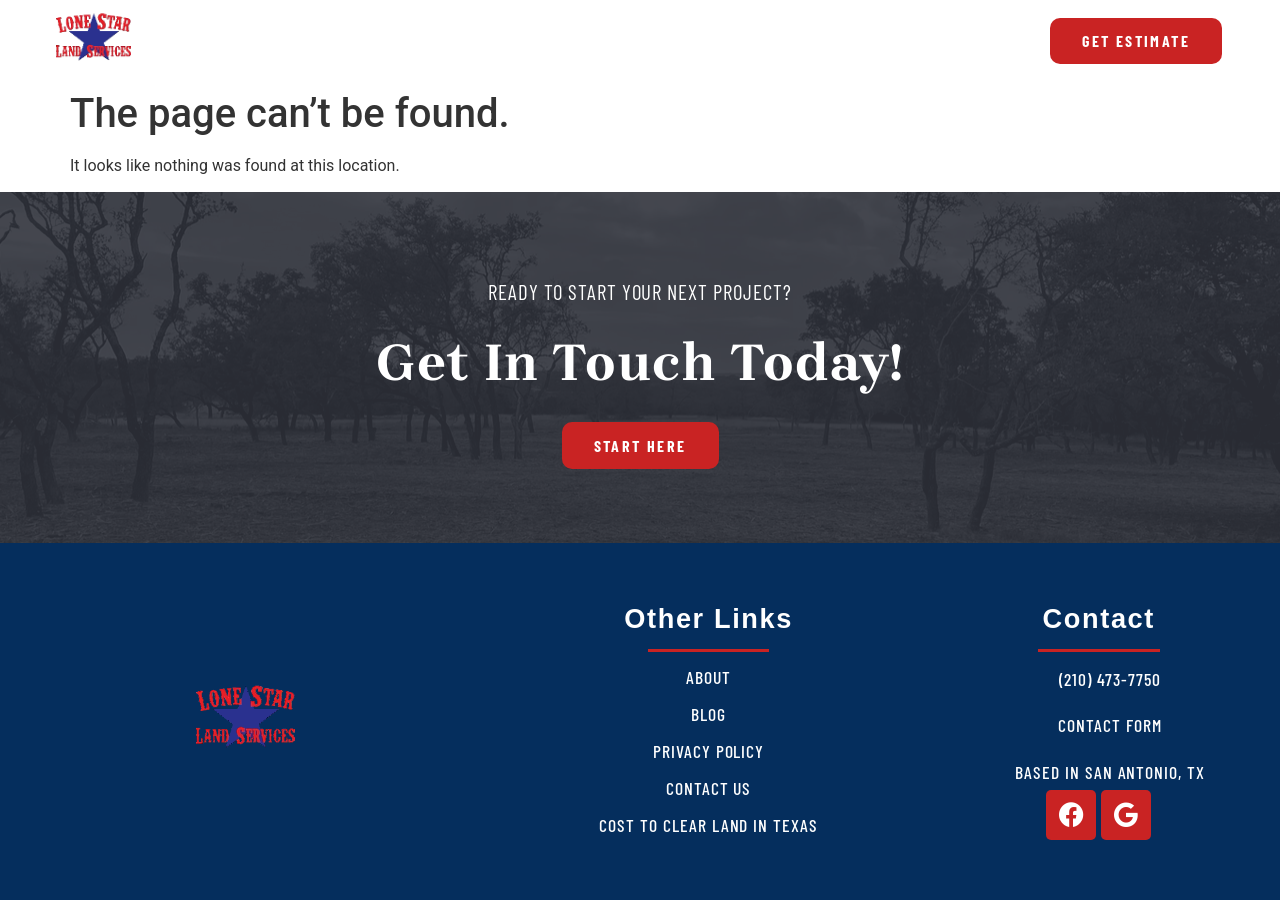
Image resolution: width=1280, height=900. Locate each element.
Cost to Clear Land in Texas (828, 41)
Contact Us (709, 788)
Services (387, 41)
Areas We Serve (539, 41)
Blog (664, 41)
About (271, 41)
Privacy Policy (708, 751)
